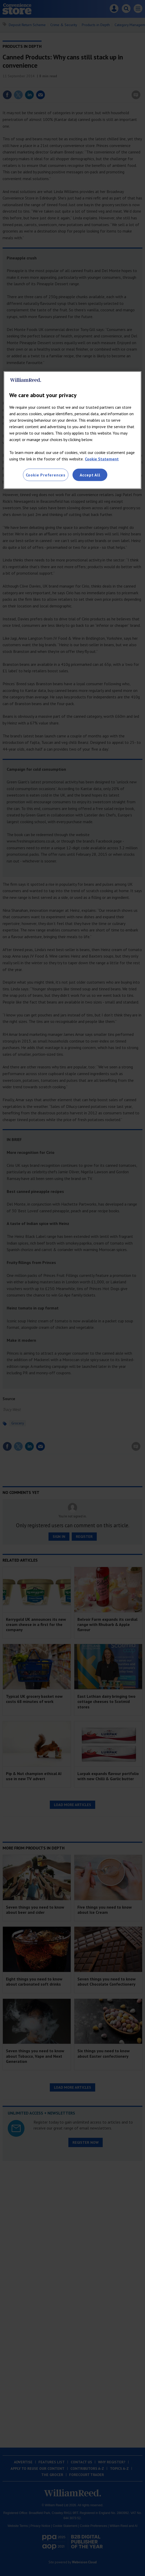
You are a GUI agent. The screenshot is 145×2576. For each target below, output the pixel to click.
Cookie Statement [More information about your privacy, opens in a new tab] (102, 458)
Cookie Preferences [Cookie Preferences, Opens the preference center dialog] (46, 474)
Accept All (90, 474)
